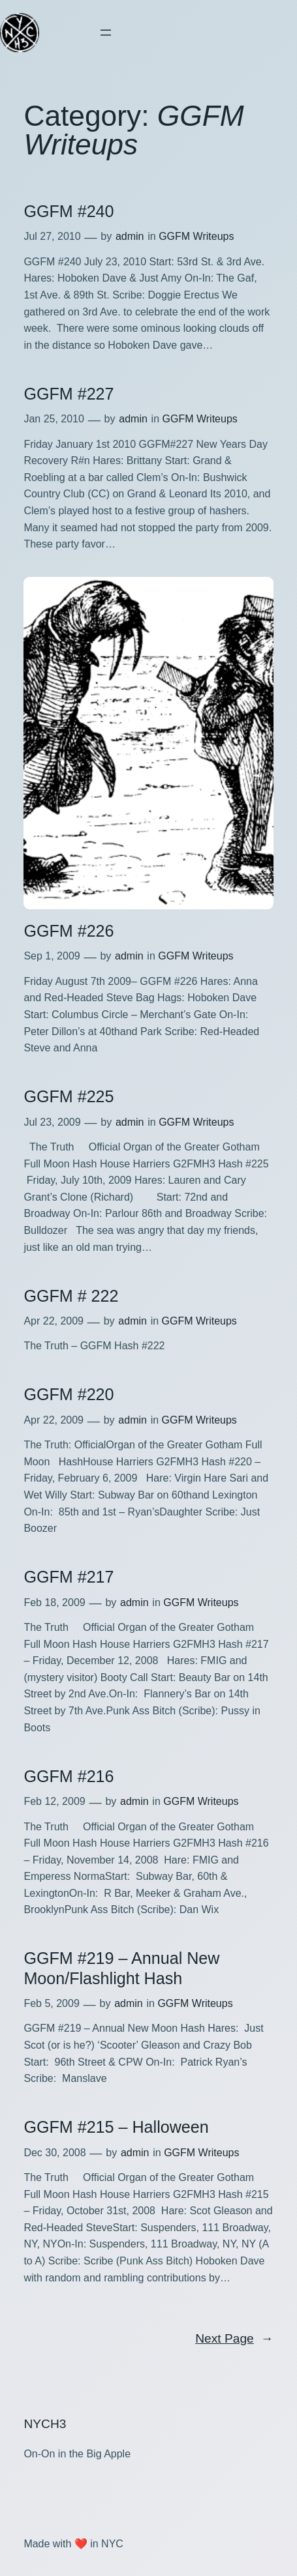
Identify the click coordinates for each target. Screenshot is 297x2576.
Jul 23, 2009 (51, 1122)
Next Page (234, 2339)
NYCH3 (44, 2424)
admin (130, 236)
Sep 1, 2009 (51, 955)
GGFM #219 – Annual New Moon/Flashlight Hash (121, 1968)
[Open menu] (106, 32)
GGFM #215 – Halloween (115, 2127)
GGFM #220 (68, 1394)
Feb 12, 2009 (54, 1801)
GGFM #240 (68, 211)
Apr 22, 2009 (53, 1320)
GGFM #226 (68, 931)
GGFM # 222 (70, 1296)
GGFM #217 (68, 1577)
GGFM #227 (68, 394)
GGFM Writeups (196, 236)
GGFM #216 (68, 1776)
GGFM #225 (68, 1096)
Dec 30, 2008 (54, 2152)
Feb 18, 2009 (54, 1602)
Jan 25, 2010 (53, 418)
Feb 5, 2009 (51, 2003)
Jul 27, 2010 (51, 236)
